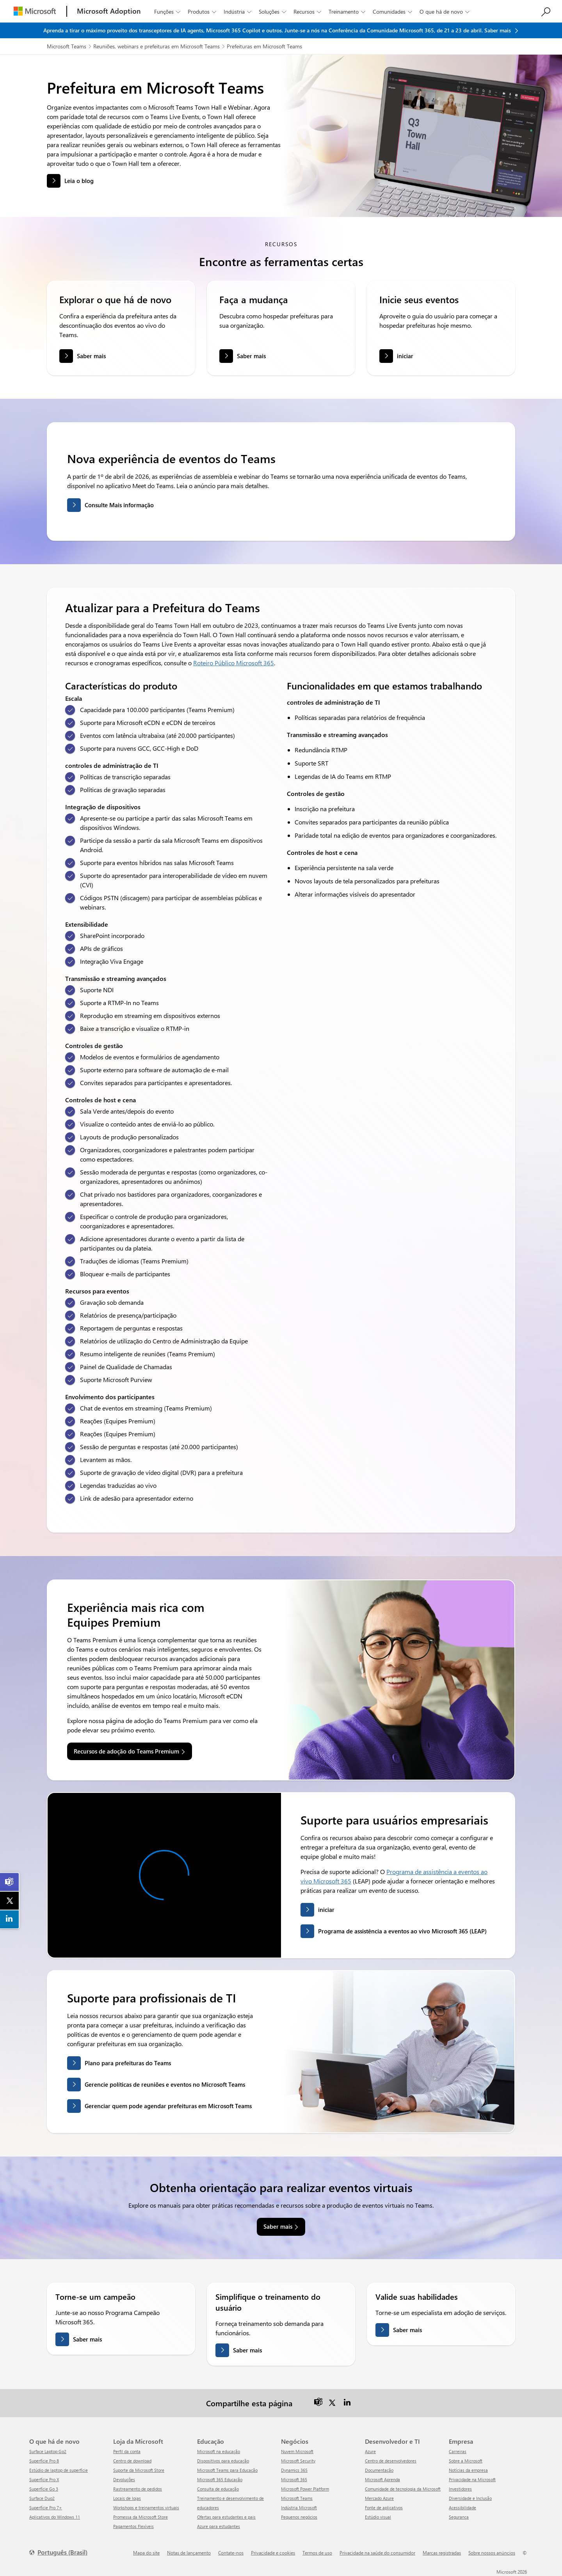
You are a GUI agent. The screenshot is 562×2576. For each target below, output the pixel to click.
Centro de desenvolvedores (390, 2461)
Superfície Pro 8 (44, 2461)
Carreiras (457, 2451)
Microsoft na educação (218, 2451)
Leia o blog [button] (79, 181)
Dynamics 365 (294, 2470)
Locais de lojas (127, 2498)
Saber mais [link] (277, 2226)
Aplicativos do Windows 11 (54, 2517)
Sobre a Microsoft (465, 2461)
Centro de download (132, 2461)
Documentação (379, 2470)
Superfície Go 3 (43, 2489)
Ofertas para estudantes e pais (226, 2517)
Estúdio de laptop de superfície (58, 2470)
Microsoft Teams (66, 46)
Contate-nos (231, 2552)
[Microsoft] (35, 11)
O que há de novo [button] (445, 11)
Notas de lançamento (189, 2552)
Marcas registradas (442, 2552)
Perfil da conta (126, 2451)
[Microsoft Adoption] (109, 11)
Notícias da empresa (468, 2470)
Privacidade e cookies (273, 2552)
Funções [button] (168, 11)
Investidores (460, 2489)
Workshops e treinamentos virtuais (146, 2507)
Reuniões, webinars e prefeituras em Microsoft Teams (156, 46)
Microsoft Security (298, 2461)
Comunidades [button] (393, 11)
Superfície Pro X (44, 2479)
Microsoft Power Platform (305, 2489)
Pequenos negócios (299, 2517)
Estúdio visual (378, 2517)
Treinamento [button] (348, 11)
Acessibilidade (462, 2507)
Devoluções (124, 2479)
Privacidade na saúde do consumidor (377, 2552)
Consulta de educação (218, 2489)
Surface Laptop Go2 (47, 2451)
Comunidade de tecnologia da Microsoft (403, 2489)
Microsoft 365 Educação (219, 2479)
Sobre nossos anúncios (491, 2552)
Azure (370, 2451)
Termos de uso (317, 2552)
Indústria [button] (238, 11)
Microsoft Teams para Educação (227, 2470)
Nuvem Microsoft (297, 2451)
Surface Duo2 (42, 2498)
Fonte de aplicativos (384, 2507)
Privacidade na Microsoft (472, 2479)
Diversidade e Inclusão (470, 2498)
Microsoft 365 (294, 2479)
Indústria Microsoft (299, 2507)
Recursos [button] (308, 11)
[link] (10, 1882)
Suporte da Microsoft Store (138, 2470)
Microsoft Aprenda (382, 2479)
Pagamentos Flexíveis (133, 2526)
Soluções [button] (273, 11)
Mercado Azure (379, 2498)
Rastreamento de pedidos (137, 2489)
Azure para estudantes (218, 2526)
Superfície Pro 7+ (45, 2507)
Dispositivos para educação (223, 2461)
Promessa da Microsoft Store (140, 2517)
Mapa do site (146, 2552)
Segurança (459, 2517)
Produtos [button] (203, 11)
